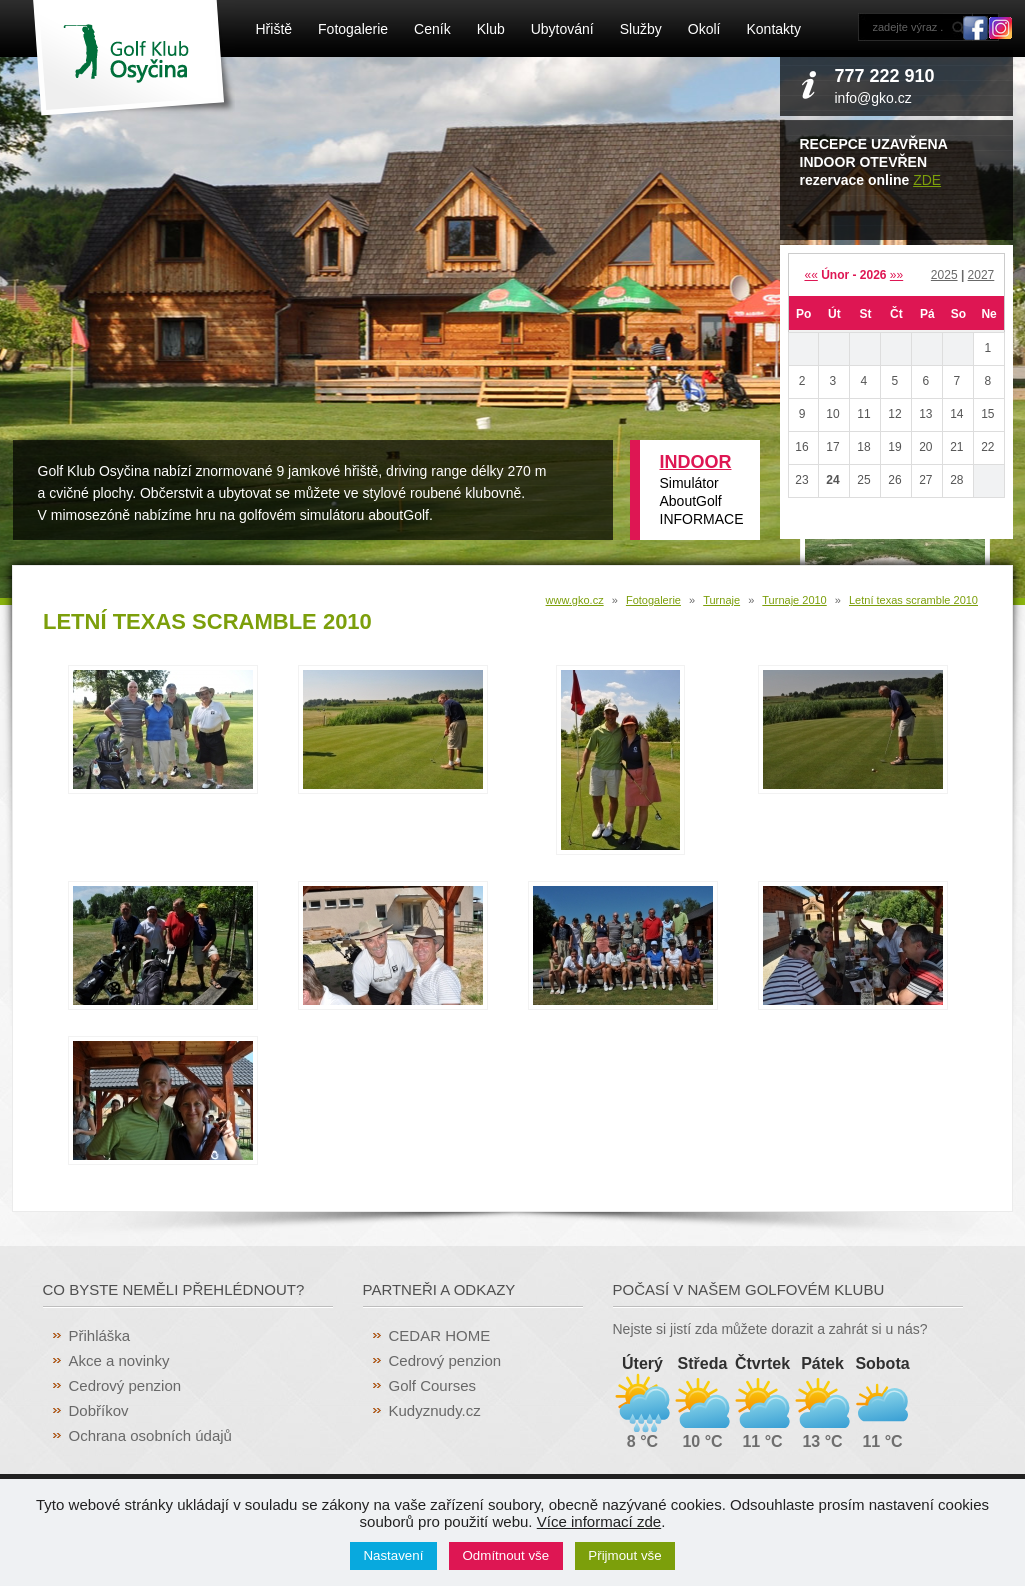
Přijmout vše (624, 1555)
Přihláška (100, 1335)
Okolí (704, 29)
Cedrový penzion (125, 1385)
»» (896, 275)
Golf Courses (433, 1385)
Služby (641, 29)
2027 (981, 275)
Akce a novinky (119, 1360)
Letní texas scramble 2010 (913, 600)
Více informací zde (599, 1521)
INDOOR (696, 462)
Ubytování (562, 29)
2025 (944, 275)
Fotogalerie (353, 29)
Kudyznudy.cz (435, 1410)
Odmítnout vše (506, 1555)
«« (810, 275)
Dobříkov (99, 1410)
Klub (491, 29)
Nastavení (393, 1555)
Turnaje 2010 (794, 600)
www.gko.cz (575, 600)
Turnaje (721, 600)
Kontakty (773, 29)
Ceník (432, 29)
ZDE (927, 180)
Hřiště (274, 29)
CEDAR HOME (440, 1335)
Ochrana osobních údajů (150, 1435)
